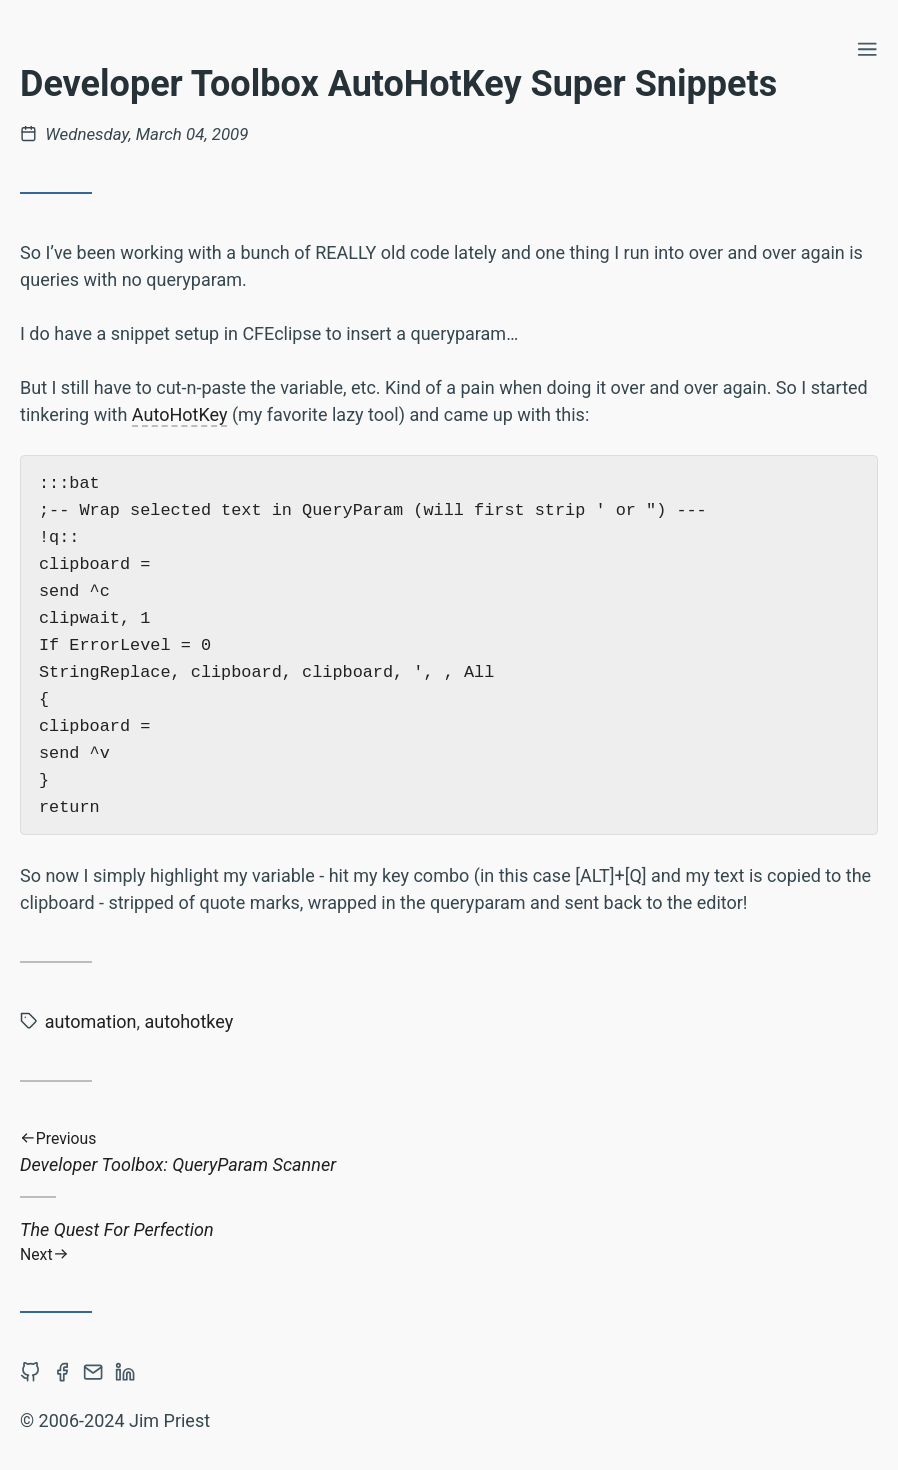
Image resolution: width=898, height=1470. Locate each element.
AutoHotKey (180, 414)
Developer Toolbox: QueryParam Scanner (449, 1152)
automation (91, 1021)
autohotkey (189, 1021)
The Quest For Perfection (449, 1241)
